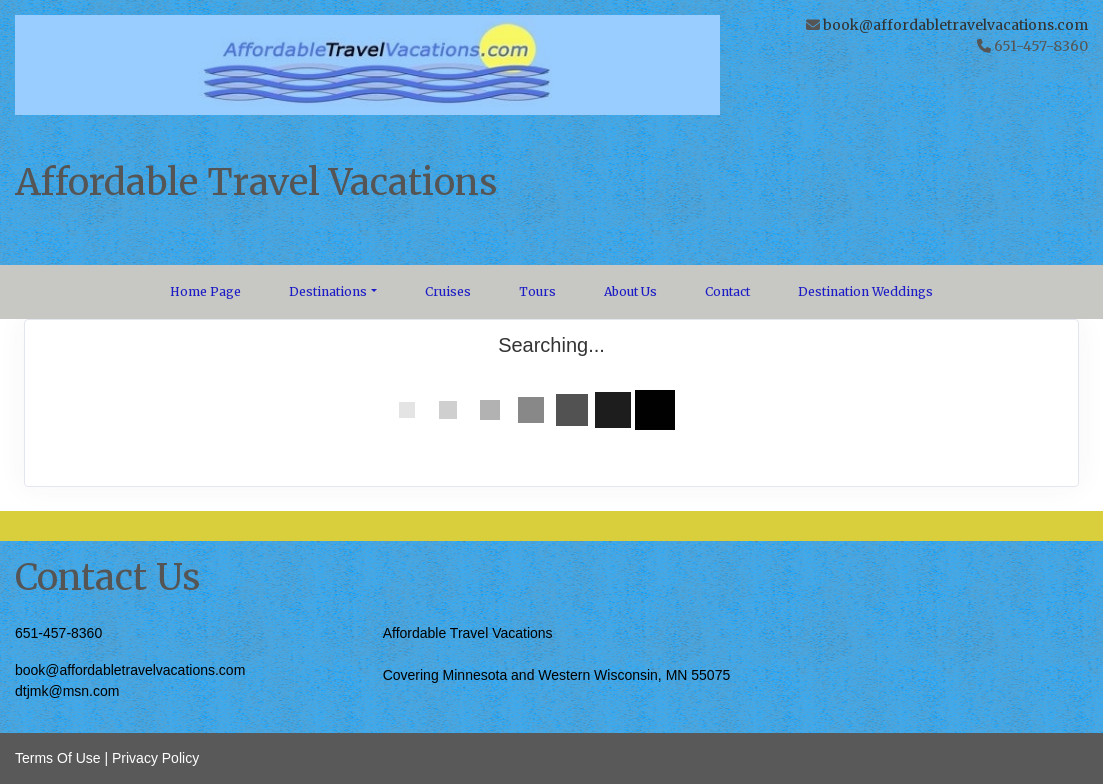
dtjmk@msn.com (67, 691)
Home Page (205, 291)
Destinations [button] (328, 291)
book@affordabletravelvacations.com (955, 25)
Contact (727, 291)
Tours (537, 291)
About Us (630, 291)
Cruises (448, 291)
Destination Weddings (865, 291)
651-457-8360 (58, 633)
